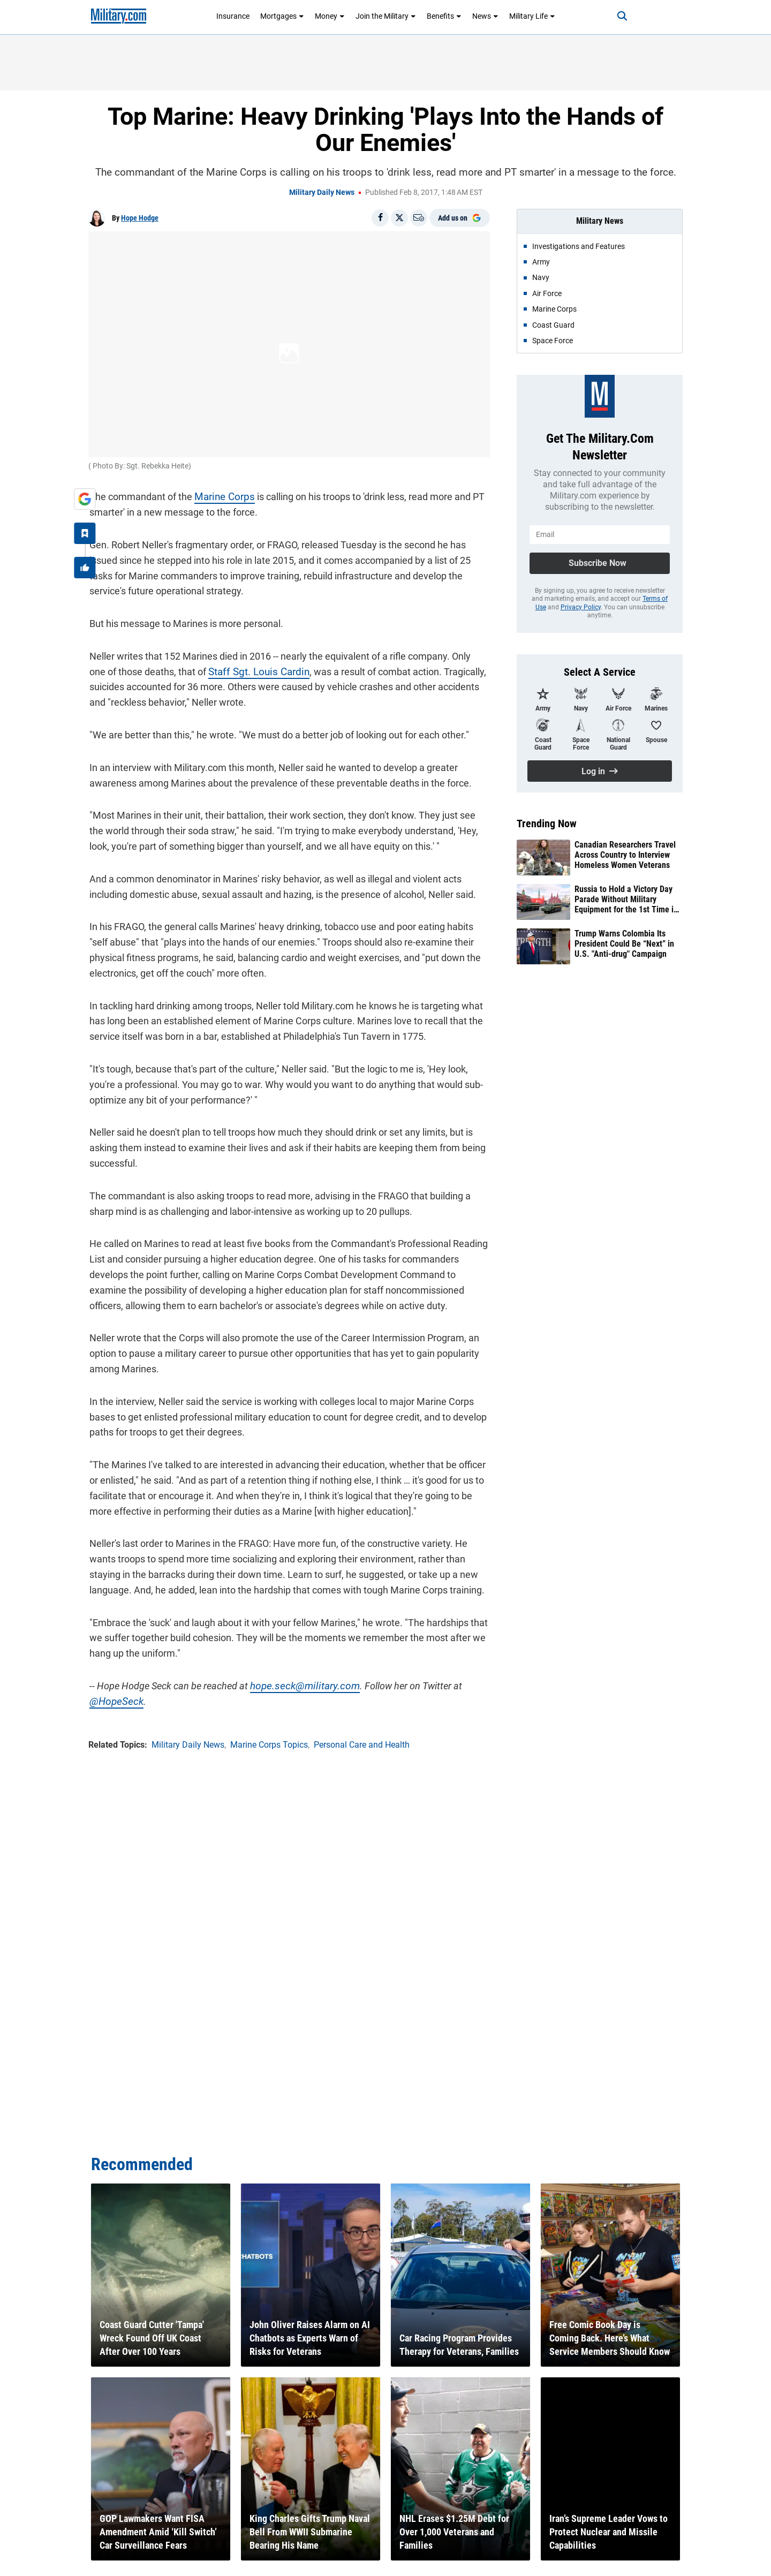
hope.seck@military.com (300, 1684)
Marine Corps (222, 495)
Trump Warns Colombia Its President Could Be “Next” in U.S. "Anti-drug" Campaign (624, 943)
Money (330, 16)
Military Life (532, 16)
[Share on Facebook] (380, 217)
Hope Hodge (139, 218)
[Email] (418, 217)
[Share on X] (399, 217)
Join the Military (386, 16)
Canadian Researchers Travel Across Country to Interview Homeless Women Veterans (625, 855)
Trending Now (547, 823)
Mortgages (282, 16)
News (485, 16)
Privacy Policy (581, 607)
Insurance (233, 16)
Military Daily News (321, 192)
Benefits (444, 16)
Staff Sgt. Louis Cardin (236, 670)
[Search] (617, 16)
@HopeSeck (113, 1699)
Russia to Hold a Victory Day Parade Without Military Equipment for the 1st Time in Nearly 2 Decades (626, 899)
